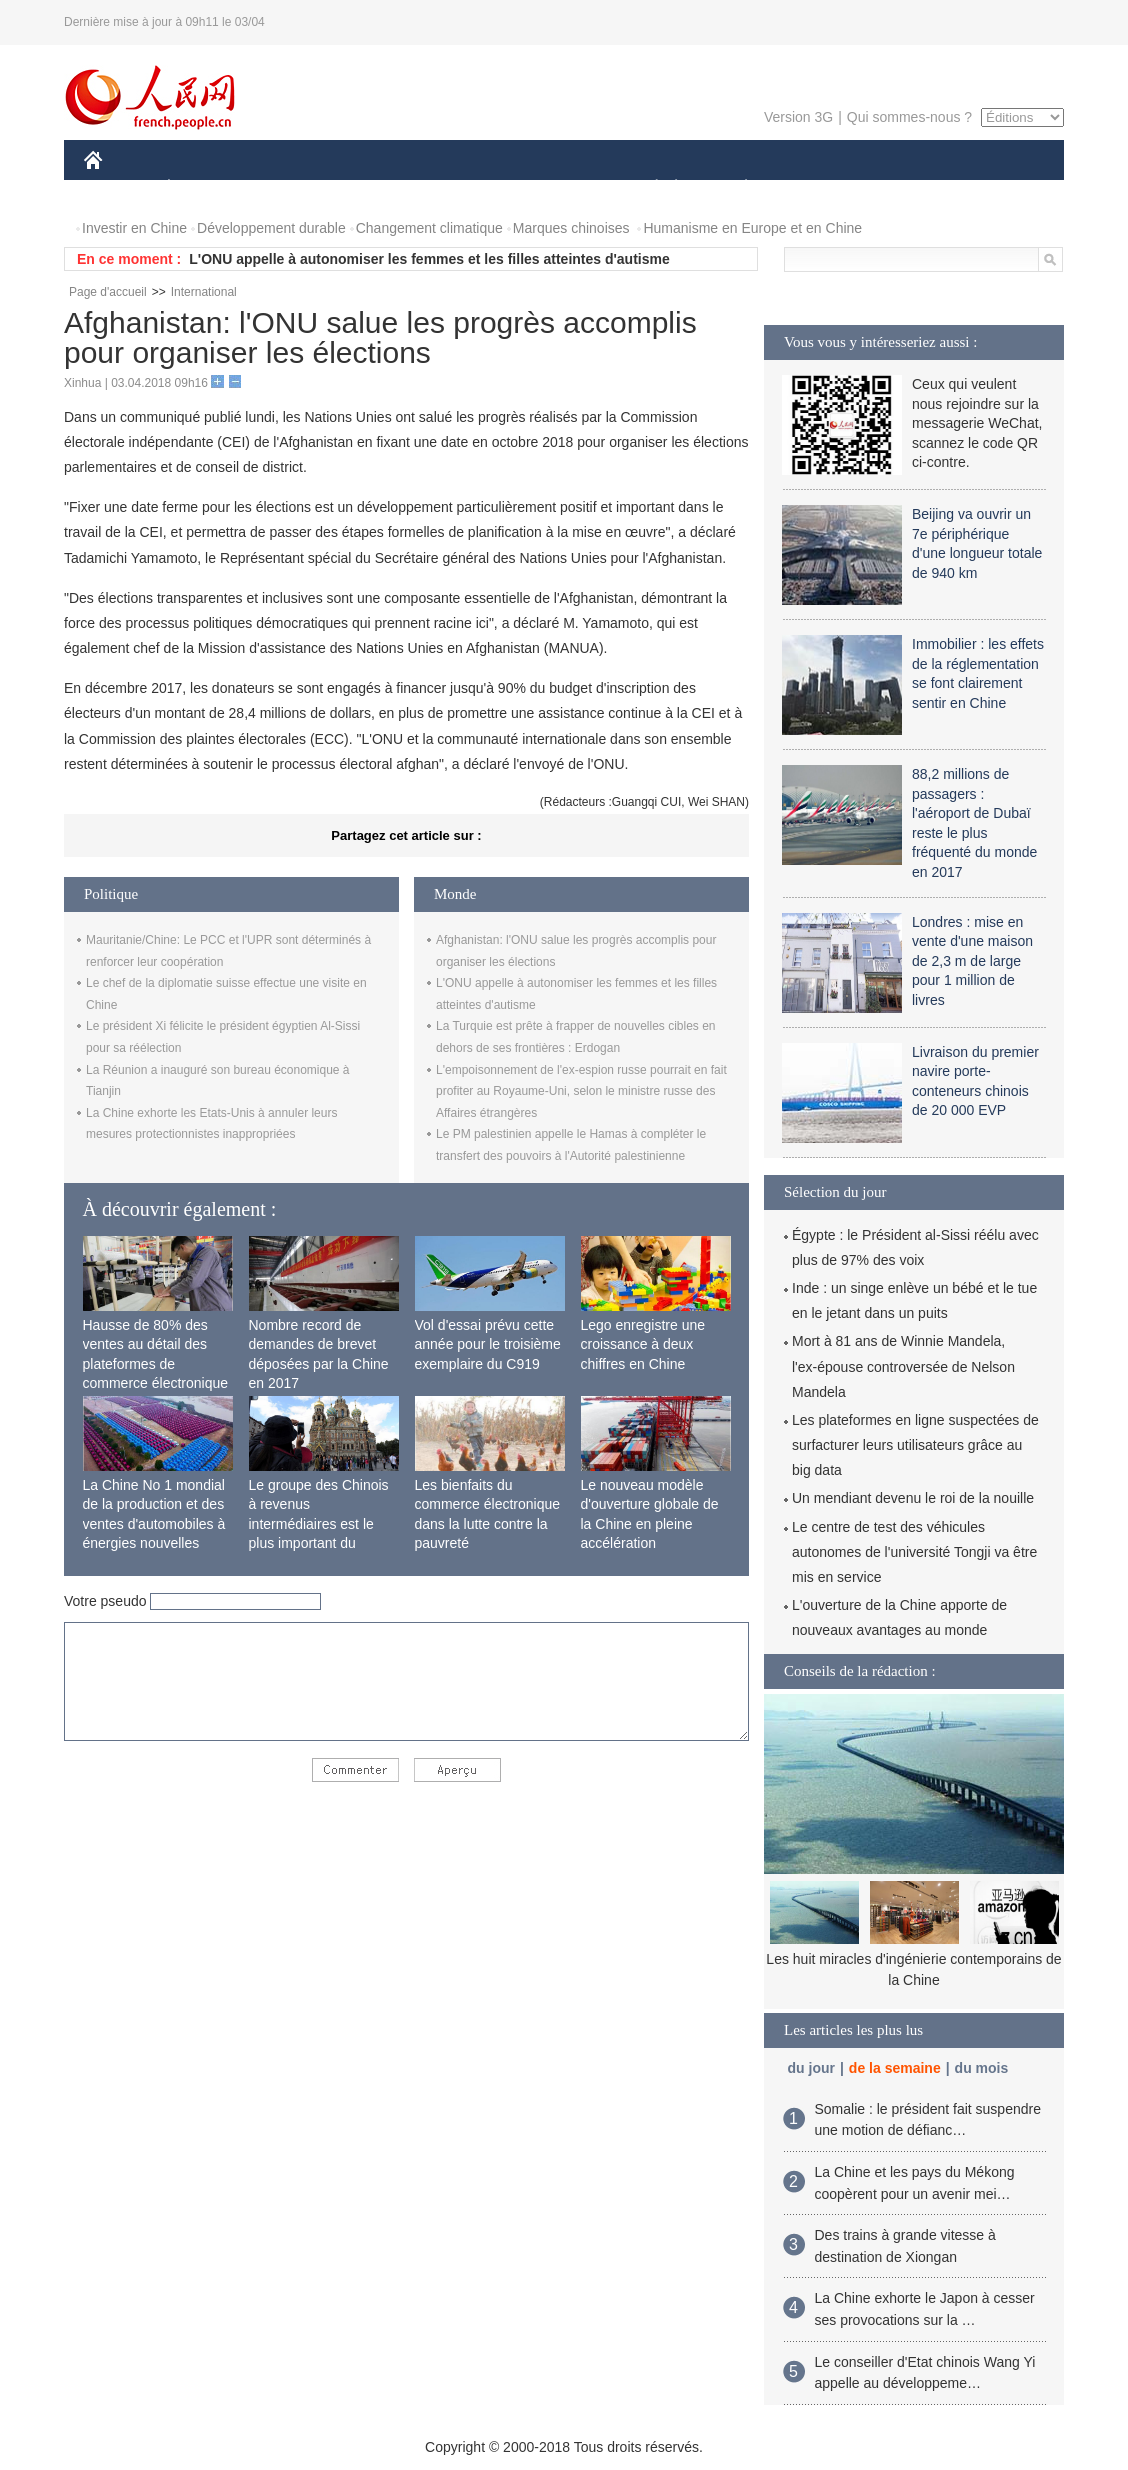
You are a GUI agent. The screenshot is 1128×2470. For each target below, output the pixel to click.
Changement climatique (429, 228)
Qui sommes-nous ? (909, 117)
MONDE (296, 188)
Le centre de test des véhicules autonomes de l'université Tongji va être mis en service (914, 1552)
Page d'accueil (108, 292)
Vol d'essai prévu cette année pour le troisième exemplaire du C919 (488, 1344)
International (204, 292)
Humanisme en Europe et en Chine (752, 228)
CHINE (118, 188)
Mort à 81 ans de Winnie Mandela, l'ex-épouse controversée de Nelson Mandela (903, 1366)
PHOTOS (993, 188)
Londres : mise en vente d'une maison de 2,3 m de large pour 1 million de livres (972, 961)
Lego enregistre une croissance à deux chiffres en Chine (643, 1344)
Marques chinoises (571, 228)
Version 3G (798, 117)
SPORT (815, 188)
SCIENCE (468, 188)
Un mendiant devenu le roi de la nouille (913, 1498)
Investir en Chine (134, 228)
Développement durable (271, 228)
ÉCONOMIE (205, 188)
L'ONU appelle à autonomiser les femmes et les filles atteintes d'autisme (429, 259)
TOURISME (901, 188)
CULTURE (558, 188)
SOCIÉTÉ (647, 188)
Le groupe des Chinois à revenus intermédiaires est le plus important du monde (319, 1524)
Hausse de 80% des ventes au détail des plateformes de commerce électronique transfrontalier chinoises (157, 1364)
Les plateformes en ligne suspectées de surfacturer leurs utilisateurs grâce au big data (915, 1445)
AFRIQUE (380, 188)
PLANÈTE (735, 188)
